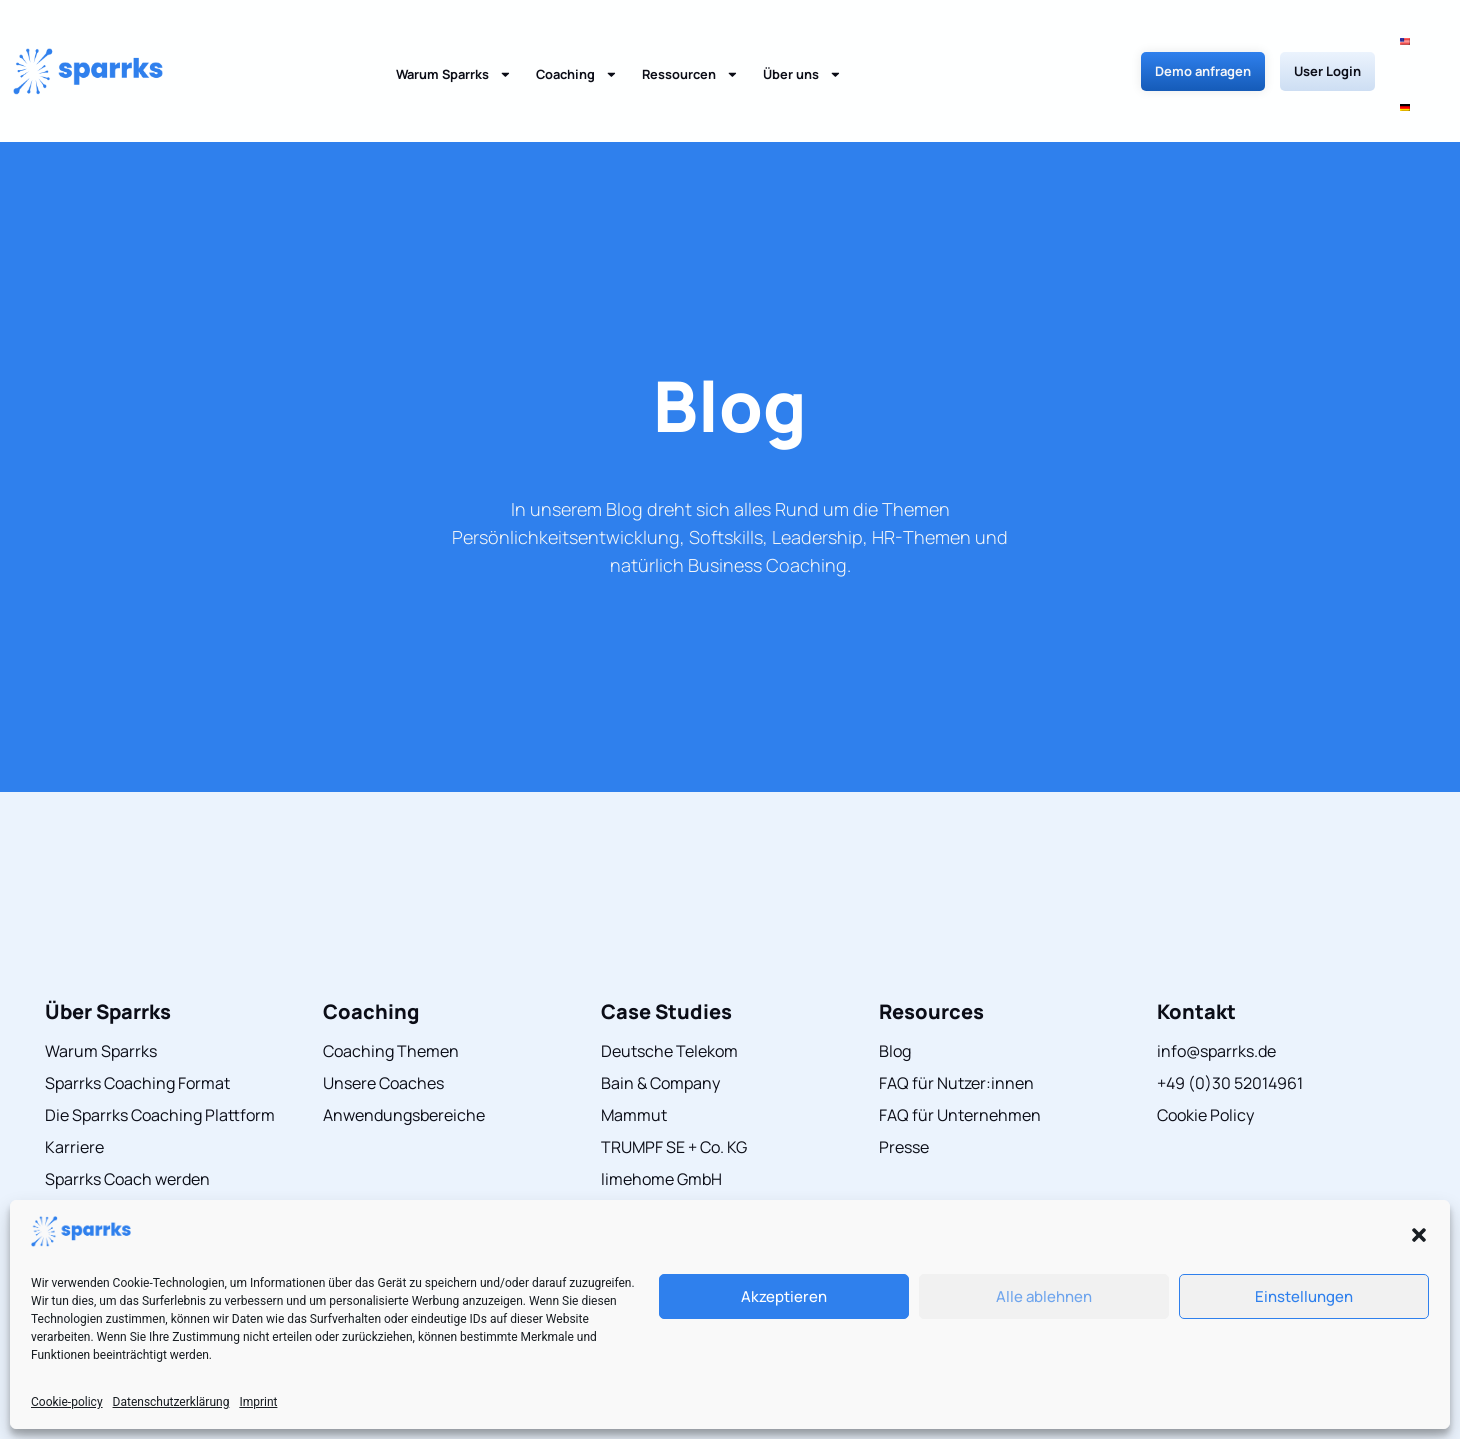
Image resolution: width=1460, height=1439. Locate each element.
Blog (730, 339)
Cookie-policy (67, 1402)
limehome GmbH (661, 1113)
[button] (1419, 1235)
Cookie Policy (1205, 1049)
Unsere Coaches (383, 1017)
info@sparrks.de (1216, 985)
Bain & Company (660, 1017)
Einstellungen (1304, 1296)
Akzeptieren (784, 1296)
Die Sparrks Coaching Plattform (160, 1049)
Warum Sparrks (454, 41)
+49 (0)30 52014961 (1230, 1017)
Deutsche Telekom (669, 985)
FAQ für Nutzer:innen (956, 1017)
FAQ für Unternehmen (960, 1049)
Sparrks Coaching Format (137, 1017)
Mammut (634, 1049)
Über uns (802, 41)
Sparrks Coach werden (127, 1113)
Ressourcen (690, 41)
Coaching (577, 41)
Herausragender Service (134, 1145)
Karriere (74, 1081)
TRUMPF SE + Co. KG (674, 1081)
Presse (904, 1081)
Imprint (258, 1402)
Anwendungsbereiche (404, 1049)
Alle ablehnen (1044, 1296)
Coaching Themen (391, 985)
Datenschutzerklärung (171, 1402)
